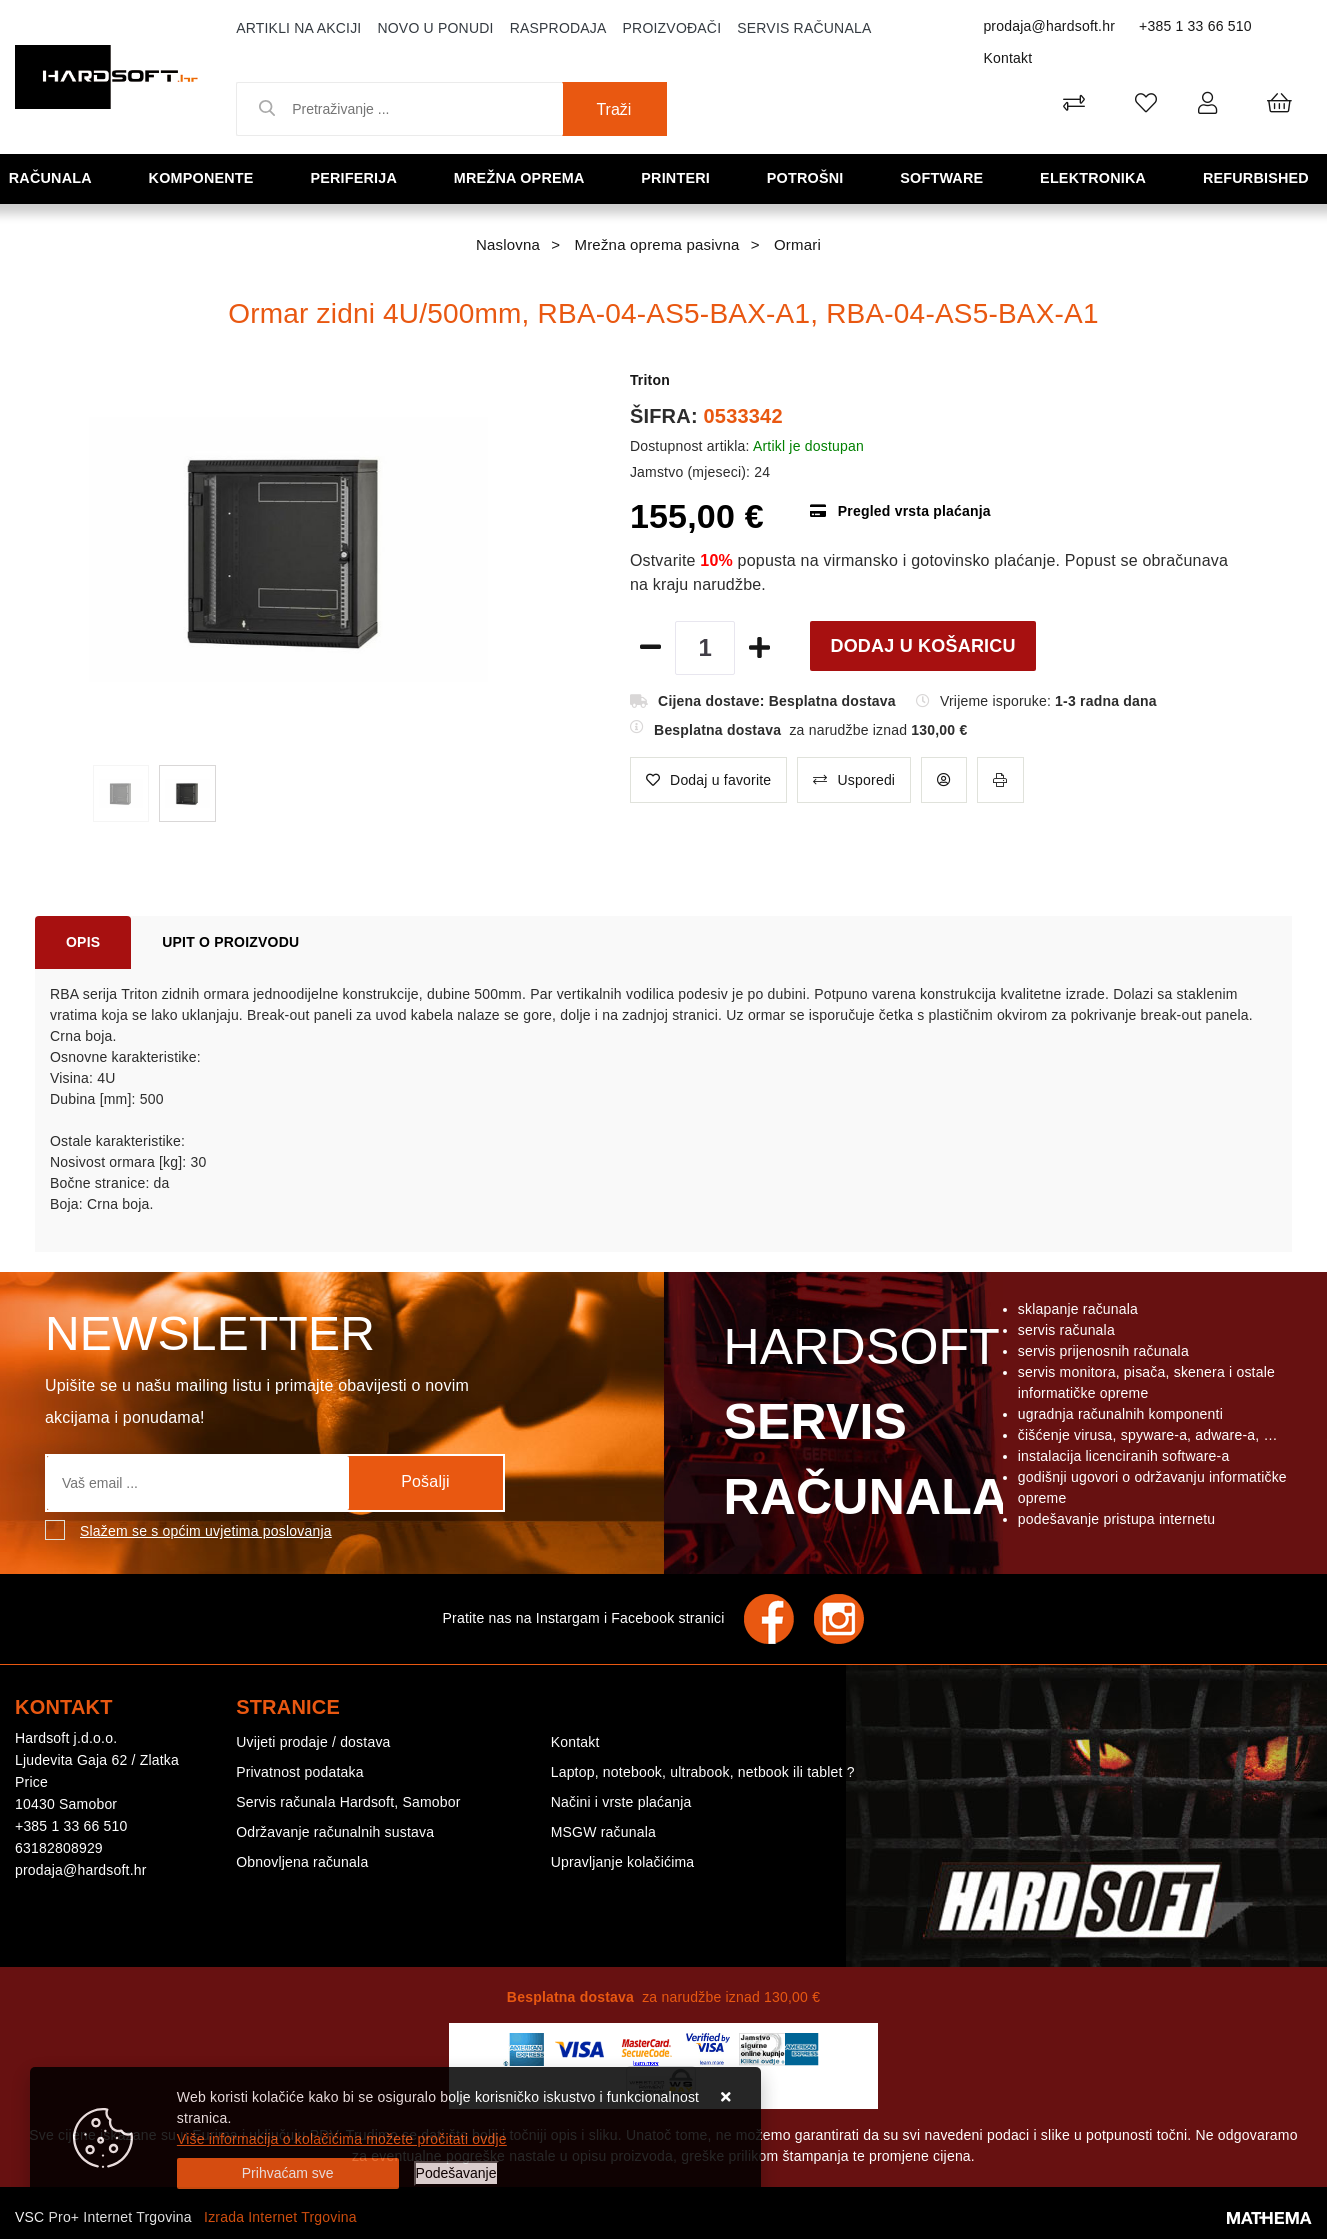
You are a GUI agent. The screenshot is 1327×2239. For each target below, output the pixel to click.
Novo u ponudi (435, 28)
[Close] (288, 2173)
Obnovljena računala (302, 1862)
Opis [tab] (83, 942)
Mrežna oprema (524, 177)
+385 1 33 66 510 (1195, 26)
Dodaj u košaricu (922, 646)
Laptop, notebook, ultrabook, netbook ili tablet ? (703, 1772)
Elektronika (1097, 177)
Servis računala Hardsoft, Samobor (348, 1802)
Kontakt (1007, 58)
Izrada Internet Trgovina (280, 2217)
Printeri (681, 177)
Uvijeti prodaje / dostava (313, 1742)
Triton (650, 380)
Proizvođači (672, 28)
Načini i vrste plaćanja (621, 1802)
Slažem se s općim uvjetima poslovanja (206, 1531)
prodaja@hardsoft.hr (1049, 26)
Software (945, 177)
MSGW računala (603, 1832)
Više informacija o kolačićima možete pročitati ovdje (342, 2139)
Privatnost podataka (300, 1772)
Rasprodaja (558, 28)
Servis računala (804, 28)
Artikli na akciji (298, 28)
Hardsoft (861, 1427)
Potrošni (810, 177)
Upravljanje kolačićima (623, 1862)
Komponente (206, 177)
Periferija (358, 177)
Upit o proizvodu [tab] (230, 942)
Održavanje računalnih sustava (335, 1832)
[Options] (456, 2173)
